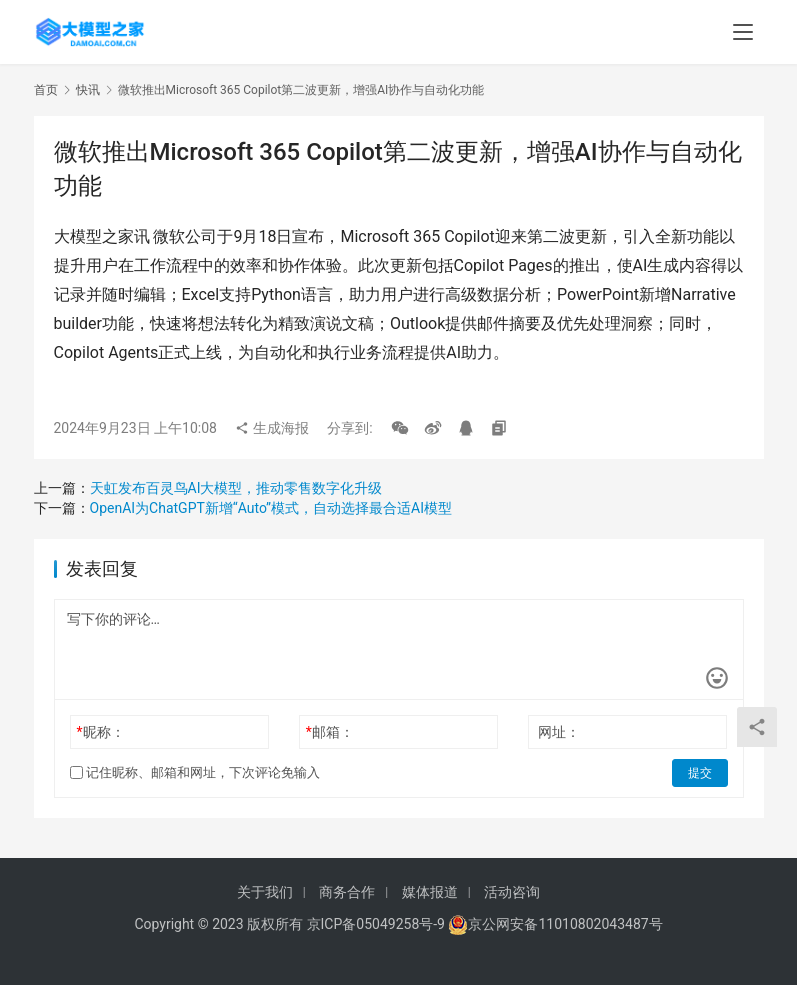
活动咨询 (512, 892)
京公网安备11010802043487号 (565, 924)
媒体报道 (430, 892)
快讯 (88, 90)
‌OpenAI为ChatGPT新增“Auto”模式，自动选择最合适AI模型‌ (271, 508)
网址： (559, 732)
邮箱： (330, 732)
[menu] (743, 32)
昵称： (100, 732)
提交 (700, 773)
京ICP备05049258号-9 (376, 924)
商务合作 (347, 892)
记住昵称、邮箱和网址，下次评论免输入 (195, 772)
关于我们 (265, 892)
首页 (46, 90)
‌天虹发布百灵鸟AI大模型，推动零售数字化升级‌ (236, 488)
